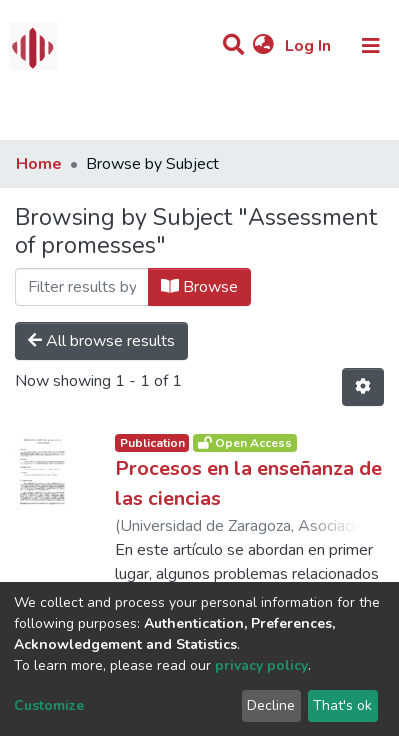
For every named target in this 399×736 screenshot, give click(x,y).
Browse (199, 287)
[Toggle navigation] (371, 46)
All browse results (101, 341)
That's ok (342, 705)
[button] (263, 46)
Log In (310, 46)
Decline (271, 705)
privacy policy (261, 665)
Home (39, 164)
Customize (49, 705)
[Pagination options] (363, 387)
